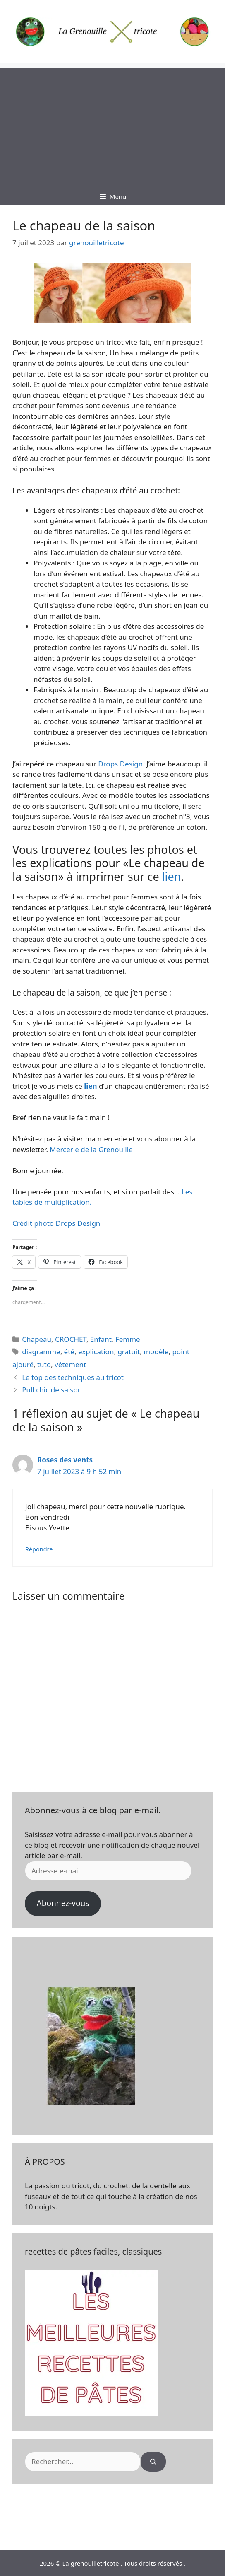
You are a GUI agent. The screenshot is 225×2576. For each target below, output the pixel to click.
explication (96, 1351)
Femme (127, 1339)
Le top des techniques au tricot (73, 1377)
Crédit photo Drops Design (56, 1223)
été (69, 1351)
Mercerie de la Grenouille (90, 1149)
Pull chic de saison (52, 1389)
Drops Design (120, 763)
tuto (44, 1364)
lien (171, 876)
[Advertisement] (112, 126)
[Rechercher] (153, 2462)
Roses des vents (65, 1459)
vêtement (70, 1364)
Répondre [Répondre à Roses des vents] (39, 1549)
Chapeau (36, 1339)
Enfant (101, 1339)
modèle (156, 1351)
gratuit (128, 1351)
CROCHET (70, 1339)
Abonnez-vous (62, 1903)
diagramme (41, 1351)
